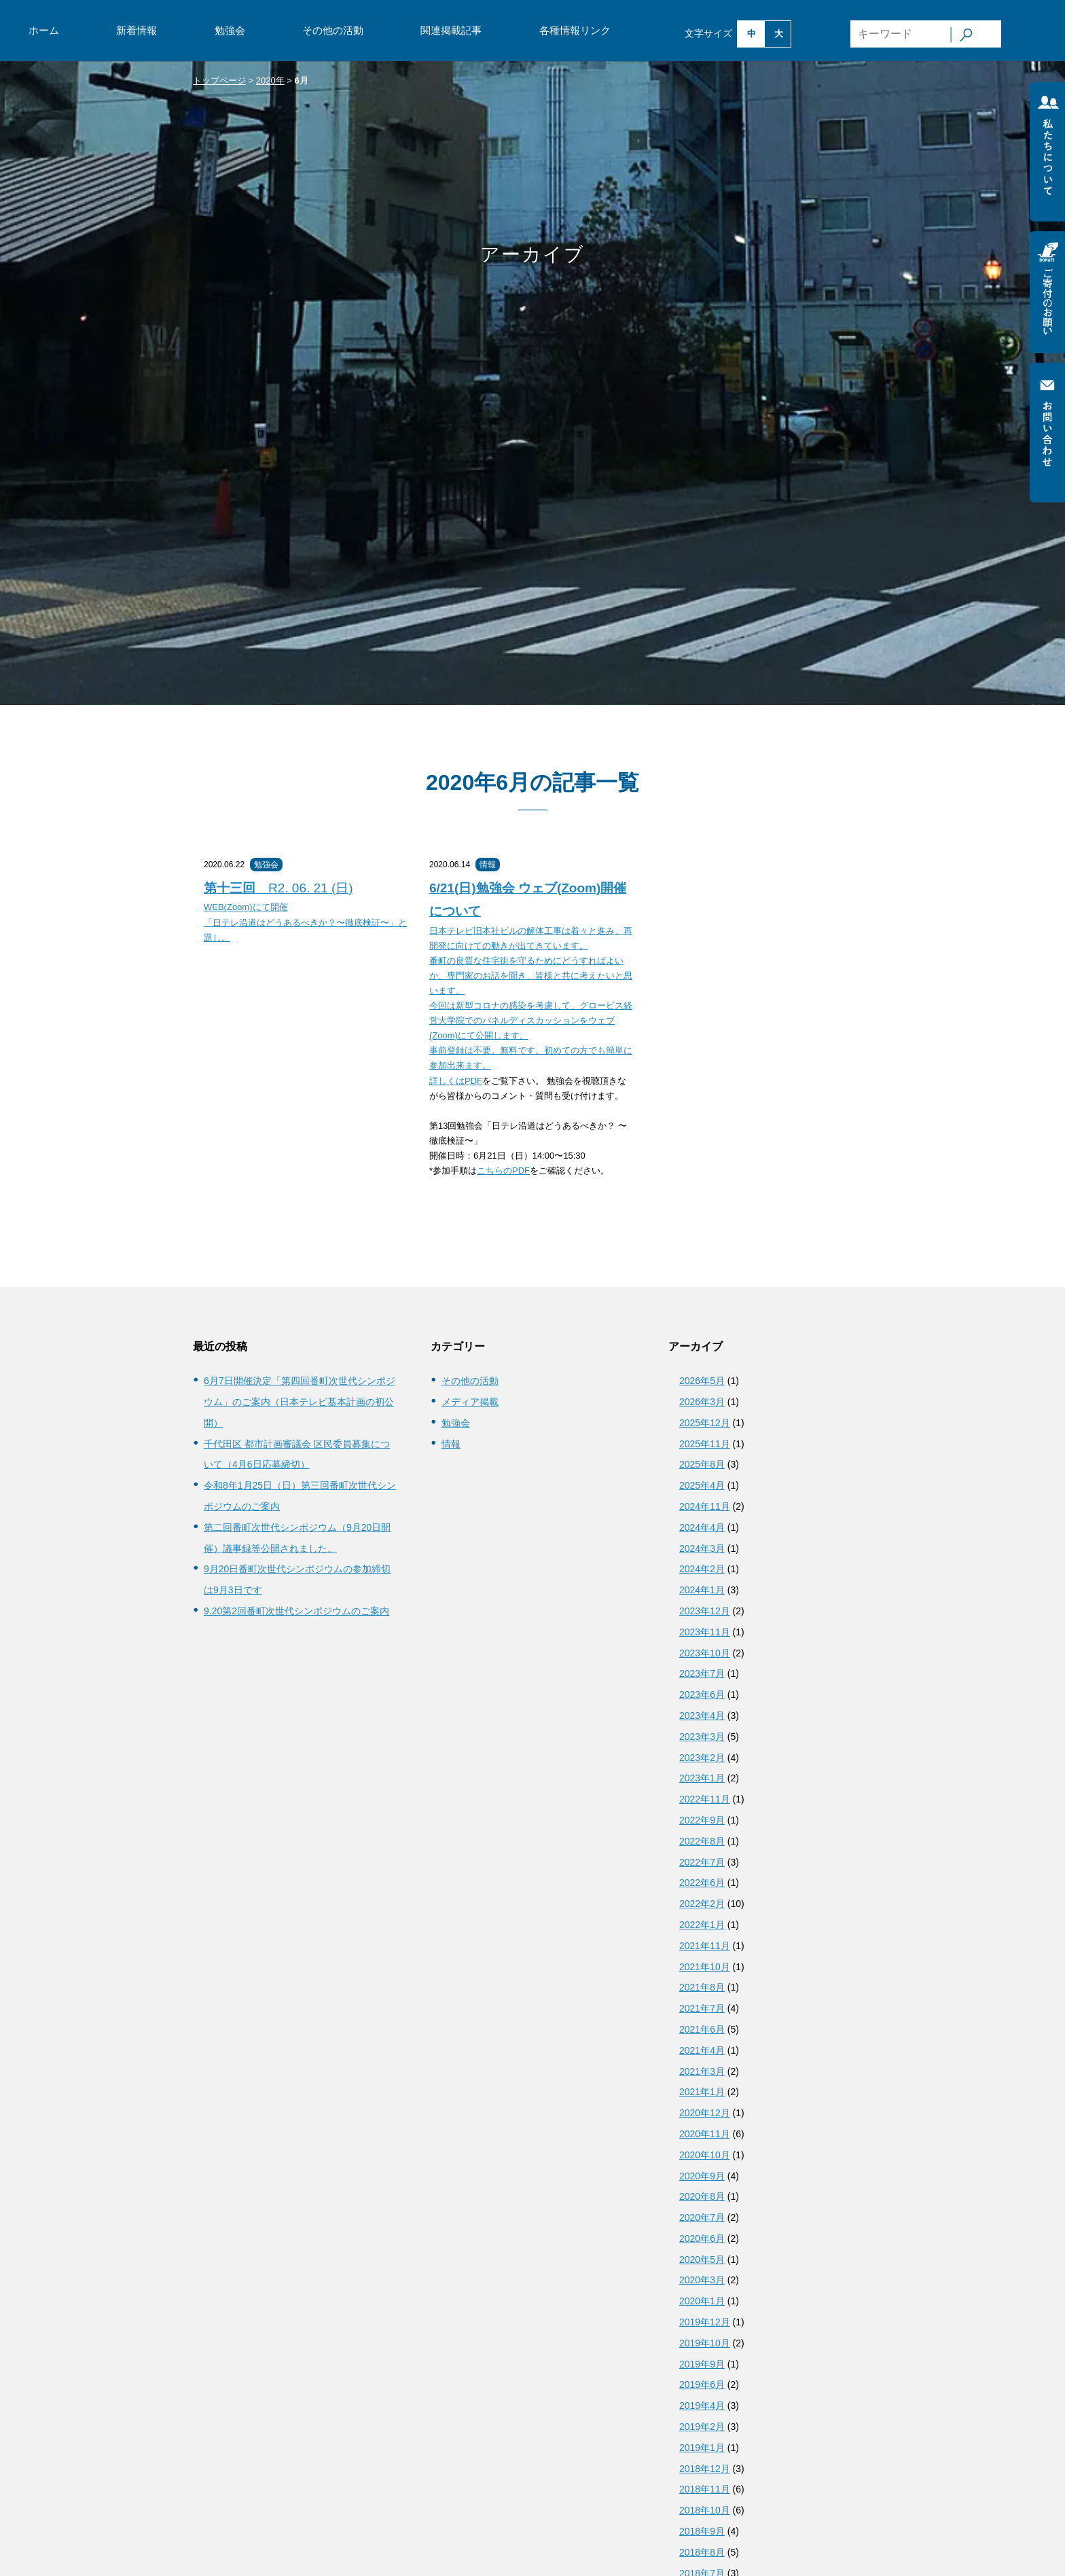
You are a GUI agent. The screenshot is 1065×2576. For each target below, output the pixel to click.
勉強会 (230, 30)
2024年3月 (702, 1548)
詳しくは (447, 1081)
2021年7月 (702, 2008)
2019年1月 (702, 2447)
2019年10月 (704, 2343)
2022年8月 (702, 1841)
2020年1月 (702, 2301)
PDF (473, 1081)
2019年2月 (702, 2426)
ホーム (44, 30)
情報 (488, 864)
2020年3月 (702, 2279)
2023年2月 (702, 1757)
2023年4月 (702, 1715)
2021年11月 (704, 1945)
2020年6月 (702, 2238)
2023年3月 (702, 1736)
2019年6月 (702, 2384)
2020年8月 (702, 2196)
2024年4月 (702, 1527)
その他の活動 (332, 30)
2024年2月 (702, 1568)
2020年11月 (704, 2133)
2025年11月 (704, 1443)
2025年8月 (702, 1464)
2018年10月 (704, 2510)
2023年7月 (702, 1673)
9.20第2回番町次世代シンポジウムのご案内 (296, 1611)
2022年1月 (702, 1924)
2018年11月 (704, 2489)
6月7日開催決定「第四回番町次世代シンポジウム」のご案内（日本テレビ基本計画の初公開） (299, 1401)
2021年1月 (702, 2091)
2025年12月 (704, 1422)
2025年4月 (702, 1485)
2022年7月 (702, 1862)
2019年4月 (702, 2405)
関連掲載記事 (451, 30)
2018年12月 (704, 2468)
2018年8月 (702, 2552)
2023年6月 (702, 1694)
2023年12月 (704, 1611)
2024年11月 (704, 1506)
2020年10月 (704, 2154)
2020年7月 (702, 2217)
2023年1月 (702, 1778)
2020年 (270, 80)
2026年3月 (702, 1401)
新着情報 (136, 30)
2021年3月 (702, 2071)
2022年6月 (702, 1882)
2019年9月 (702, 2364)
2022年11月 (704, 1799)
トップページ (219, 80)
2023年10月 (704, 1653)
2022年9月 (702, 1820)
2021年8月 (702, 1987)
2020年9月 (702, 2176)
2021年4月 (702, 2050)
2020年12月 (704, 2112)
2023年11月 (704, 1632)
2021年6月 (702, 2029)
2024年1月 (702, 1589)
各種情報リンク (575, 30)
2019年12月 (704, 2322)
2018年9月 (702, 2531)
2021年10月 (704, 1966)
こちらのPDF (503, 1170)
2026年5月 (702, 1380)
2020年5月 (702, 2259)
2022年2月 (702, 1903)
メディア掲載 (470, 1401)
